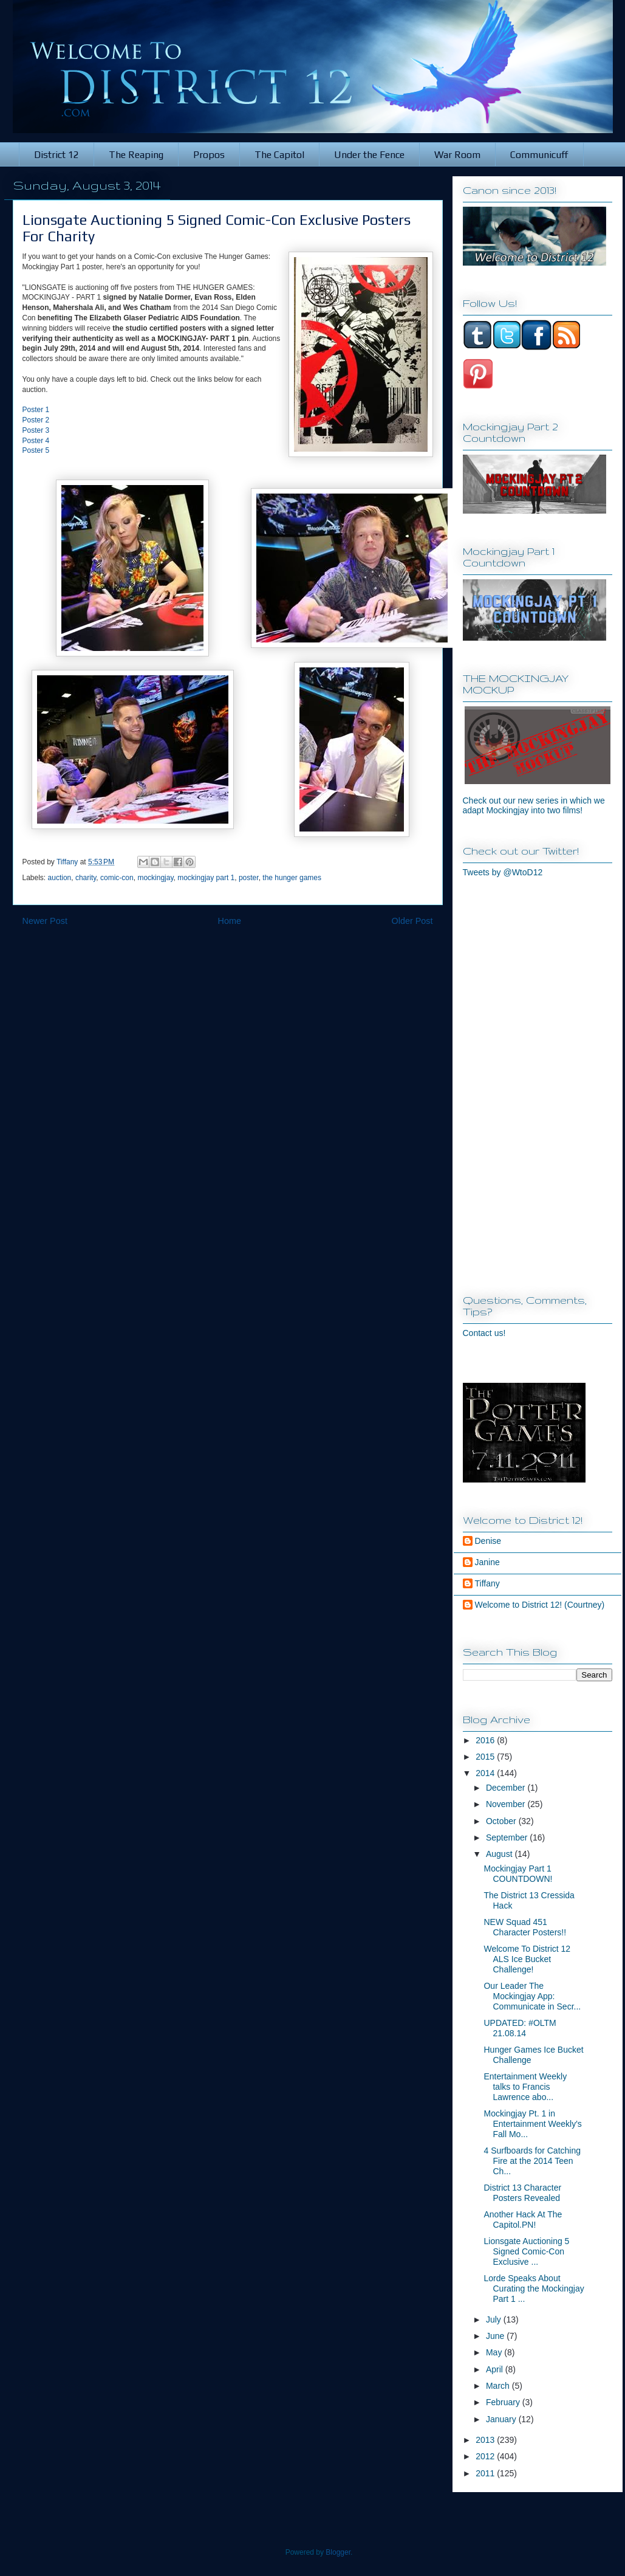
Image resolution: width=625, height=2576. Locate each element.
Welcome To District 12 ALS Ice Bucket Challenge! (526, 1959)
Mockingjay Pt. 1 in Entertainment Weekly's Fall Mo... (532, 2124)
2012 (486, 2456)
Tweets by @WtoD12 (503, 872)
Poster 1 (36, 409)
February (504, 2402)
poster (249, 877)
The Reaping (136, 154)
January (502, 2419)
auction (60, 877)
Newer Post (44, 921)
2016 (486, 1740)
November (506, 1804)
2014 (486, 1773)
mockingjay (155, 877)
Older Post (412, 921)
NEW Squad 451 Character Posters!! (524, 1927)
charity (85, 877)
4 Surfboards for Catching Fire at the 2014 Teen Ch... (532, 2161)
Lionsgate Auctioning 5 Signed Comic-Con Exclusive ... (526, 2251)
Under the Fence (369, 154)
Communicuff (539, 154)
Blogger (338, 2552)
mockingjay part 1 (205, 877)
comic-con (117, 877)
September (508, 1837)
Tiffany (487, 1583)
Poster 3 (36, 430)
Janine (487, 1562)
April (495, 2369)
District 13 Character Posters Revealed (522, 2193)
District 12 (56, 154)
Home (229, 921)
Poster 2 (36, 420)
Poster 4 (36, 440)
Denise (488, 1541)
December (506, 1788)
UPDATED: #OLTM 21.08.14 (519, 2028)
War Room (457, 154)
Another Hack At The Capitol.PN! (522, 2219)
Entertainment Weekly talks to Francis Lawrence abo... (525, 2086)
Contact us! (484, 1333)
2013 (486, 2440)
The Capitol (279, 154)
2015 (486, 1757)
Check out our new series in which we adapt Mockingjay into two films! (534, 805)
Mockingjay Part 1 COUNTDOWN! (517, 1874)
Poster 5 (36, 450)
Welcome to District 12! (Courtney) (540, 1605)
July (495, 2319)
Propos (209, 154)
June (496, 2336)
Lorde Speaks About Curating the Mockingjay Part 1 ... (533, 2288)
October (502, 1821)
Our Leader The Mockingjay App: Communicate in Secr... (532, 1996)
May (495, 2352)
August (500, 1854)
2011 (486, 2473)
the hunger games (291, 877)
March (499, 2386)
